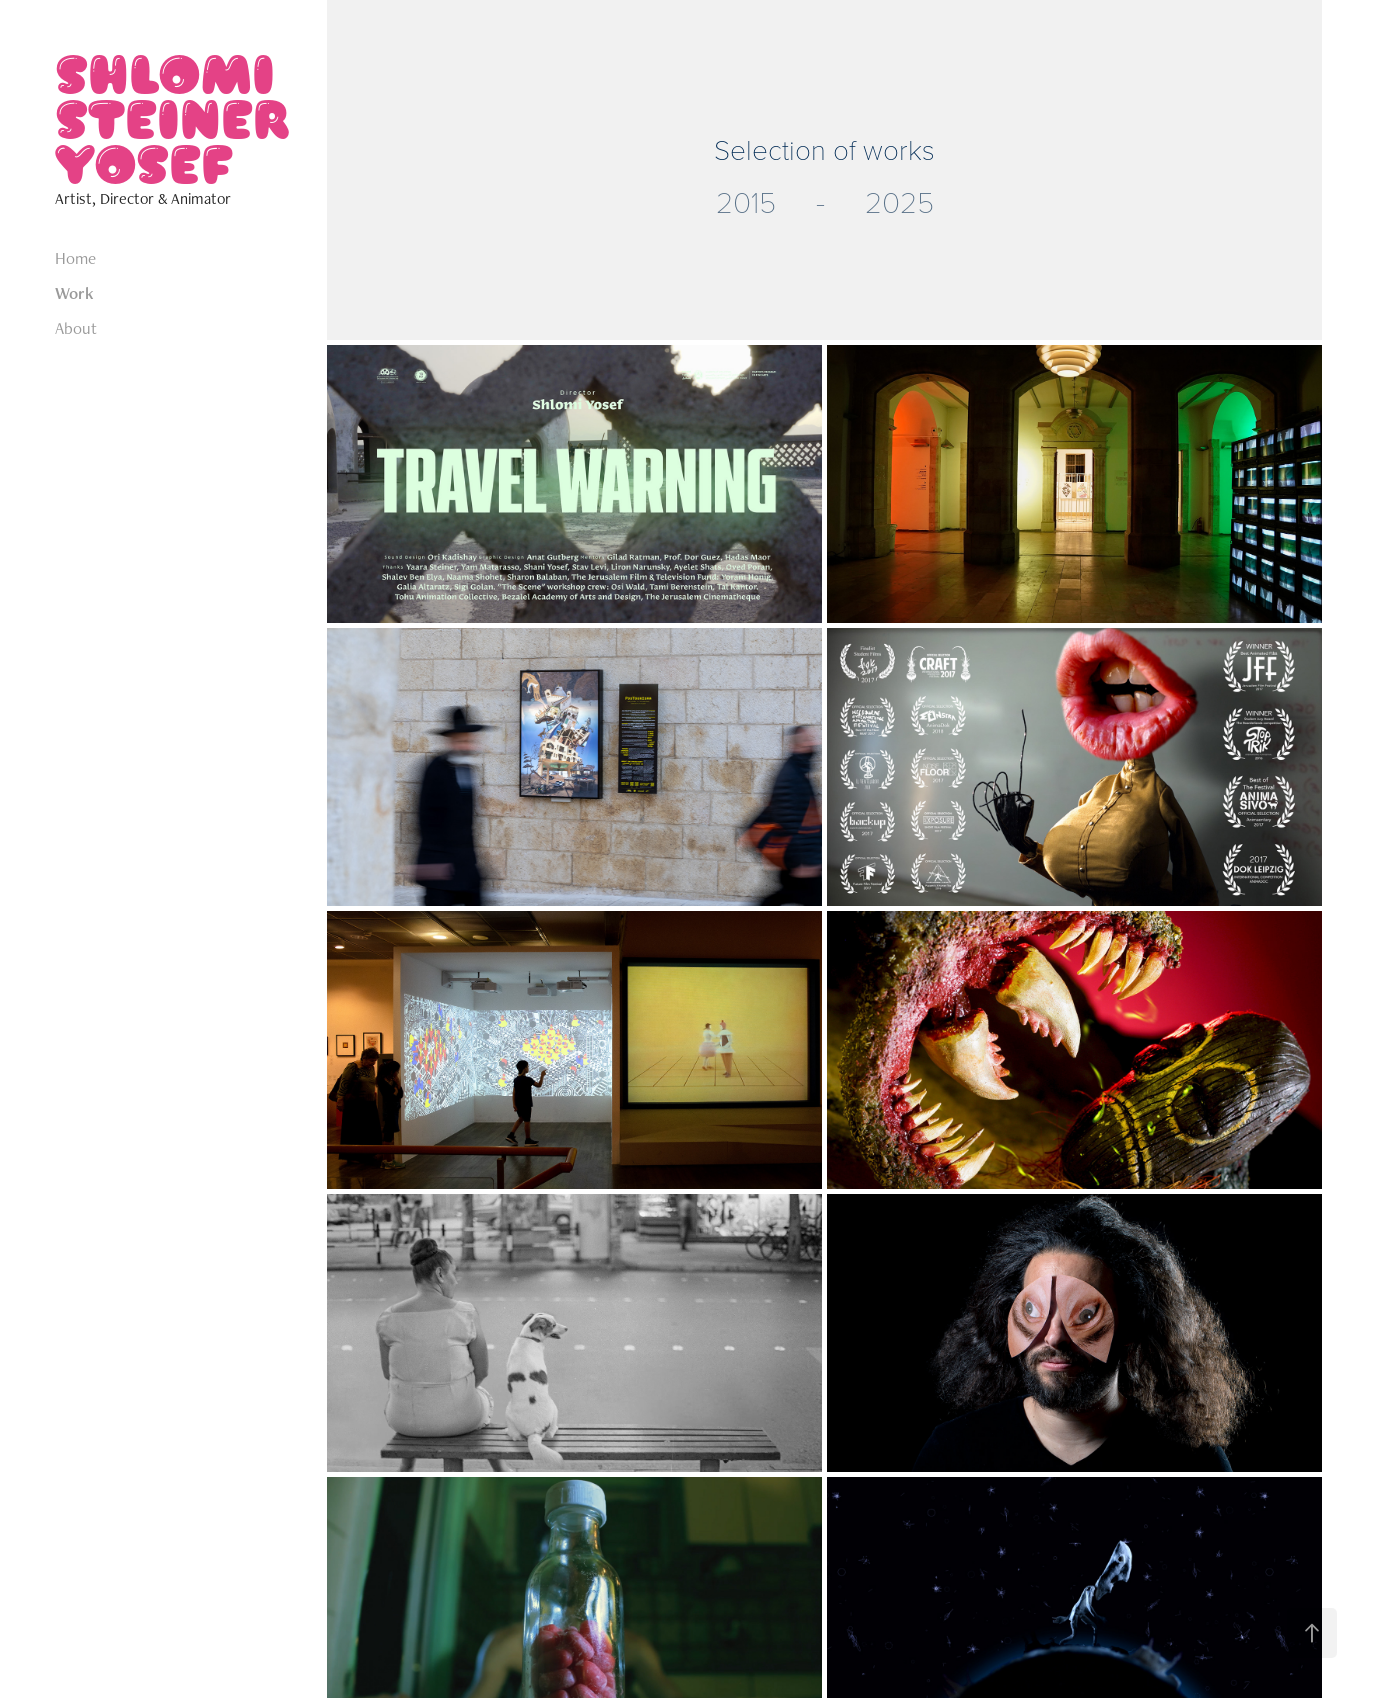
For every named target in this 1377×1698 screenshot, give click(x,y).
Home (75, 258)
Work (74, 293)
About (76, 328)
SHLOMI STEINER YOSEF (176, 117)
